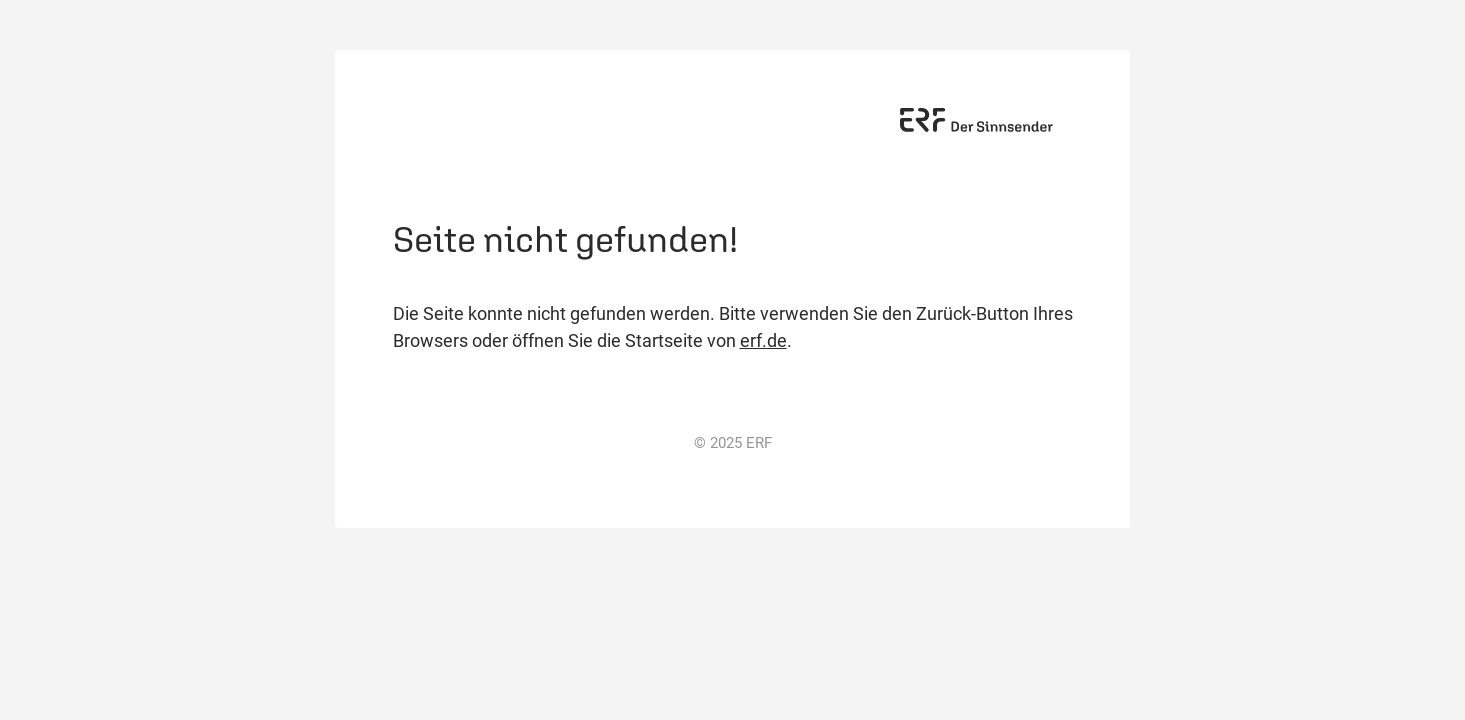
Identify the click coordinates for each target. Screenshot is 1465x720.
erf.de (763, 340)
